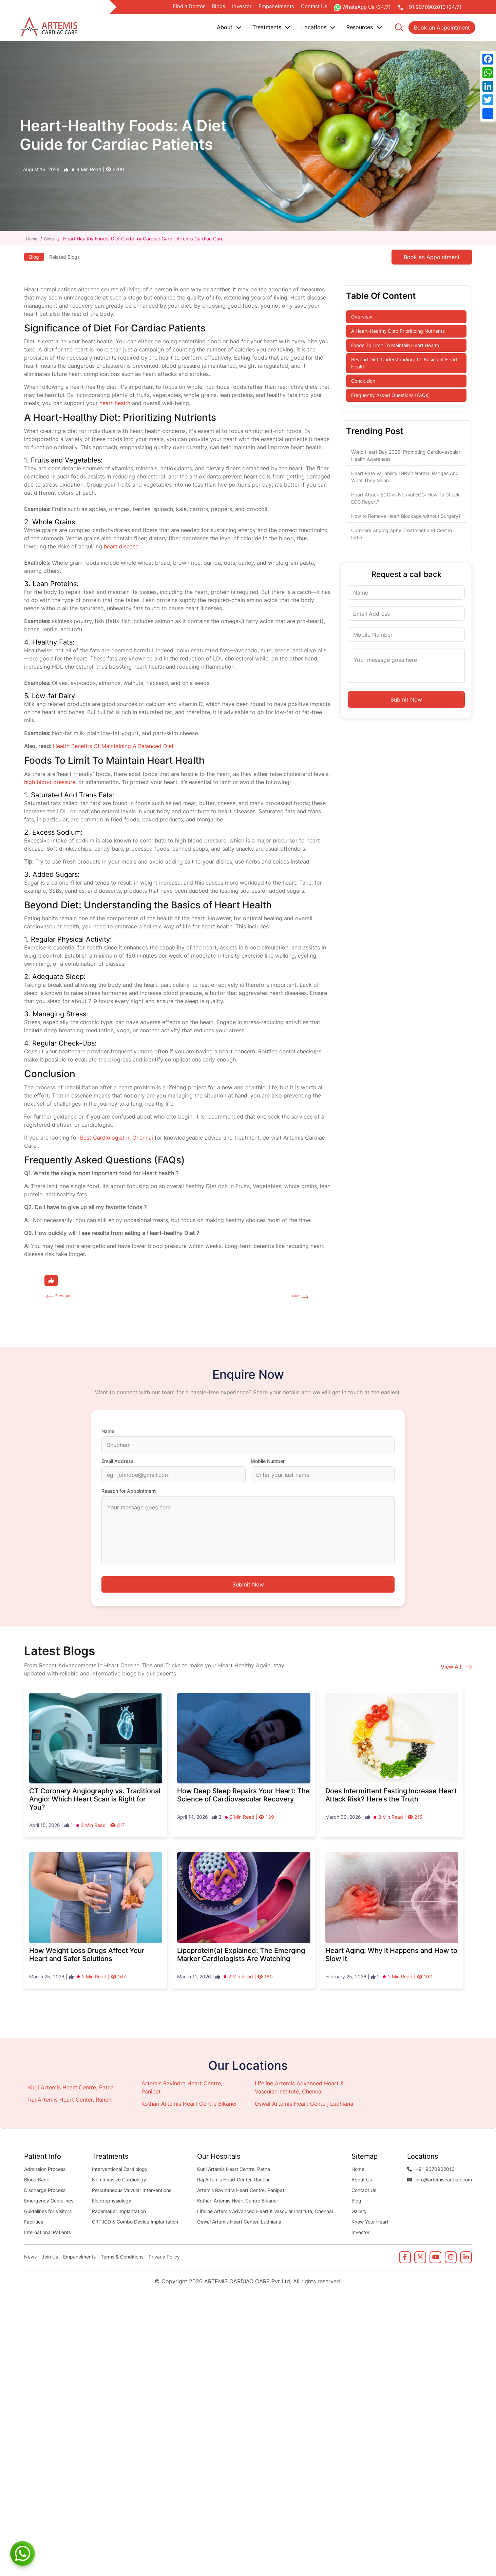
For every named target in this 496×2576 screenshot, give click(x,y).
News (30, 2258)
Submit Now (406, 699)
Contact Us (314, 6)
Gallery (359, 2213)
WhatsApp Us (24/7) (362, 7)
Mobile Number (268, 1463)
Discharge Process (44, 2192)
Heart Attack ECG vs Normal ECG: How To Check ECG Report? (405, 498)
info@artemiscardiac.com (439, 2181)
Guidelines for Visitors (48, 2213)
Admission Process (44, 2171)
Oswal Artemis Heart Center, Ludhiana (304, 2105)
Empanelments (276, 6)
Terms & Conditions (122, 2258)
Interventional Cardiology (120, 2171)
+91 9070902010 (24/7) (429, 7)
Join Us (50, 2258)
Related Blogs (73, 257)
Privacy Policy (164, 2258)
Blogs (218, 6)
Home (33, 238)
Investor (242, 6)
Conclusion (363, 381)
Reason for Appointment (128, 1492)
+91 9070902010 (431, 2171)
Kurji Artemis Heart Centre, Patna (71, 2089)
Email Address (117, 1463)
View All (456, 1668)
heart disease (121, 546)
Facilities (33, 2223)
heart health (114, 403)
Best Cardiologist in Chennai (116, 1137)
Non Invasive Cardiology (119, 2181)
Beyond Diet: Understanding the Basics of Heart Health (404, 363)
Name (107, 1433)
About (229, 27)
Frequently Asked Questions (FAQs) (390, 395)
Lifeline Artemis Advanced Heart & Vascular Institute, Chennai (265, 2213)
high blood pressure (49, 781)
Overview (361, 317)
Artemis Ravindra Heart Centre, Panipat (240, 2192)
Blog (35, 255)
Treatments (271, 27)
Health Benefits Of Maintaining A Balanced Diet (113, 746)
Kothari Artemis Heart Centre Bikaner (189, 2105)
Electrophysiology (111, 2202)
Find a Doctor (189, 6)
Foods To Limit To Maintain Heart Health (395, 345)
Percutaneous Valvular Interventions (131, 2192)
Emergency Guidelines (48, 2202)
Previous (66, 1296)
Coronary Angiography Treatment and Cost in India (401, 533)
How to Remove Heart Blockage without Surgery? (406, 516)
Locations (318, 27)
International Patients (47, 2234)
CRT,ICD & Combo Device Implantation (135, 2223)
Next (294, 1296)
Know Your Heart (369, 2223)
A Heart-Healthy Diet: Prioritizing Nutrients (398, 331)
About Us (361, 2181)
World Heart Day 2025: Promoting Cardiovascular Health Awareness (405, 455)
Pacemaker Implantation (119, 2213)
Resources (364, 27)
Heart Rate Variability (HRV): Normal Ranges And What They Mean (405, 476)
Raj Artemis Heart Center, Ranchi (70, 2101)
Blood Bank (36, 2181)
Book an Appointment (442, 27)
